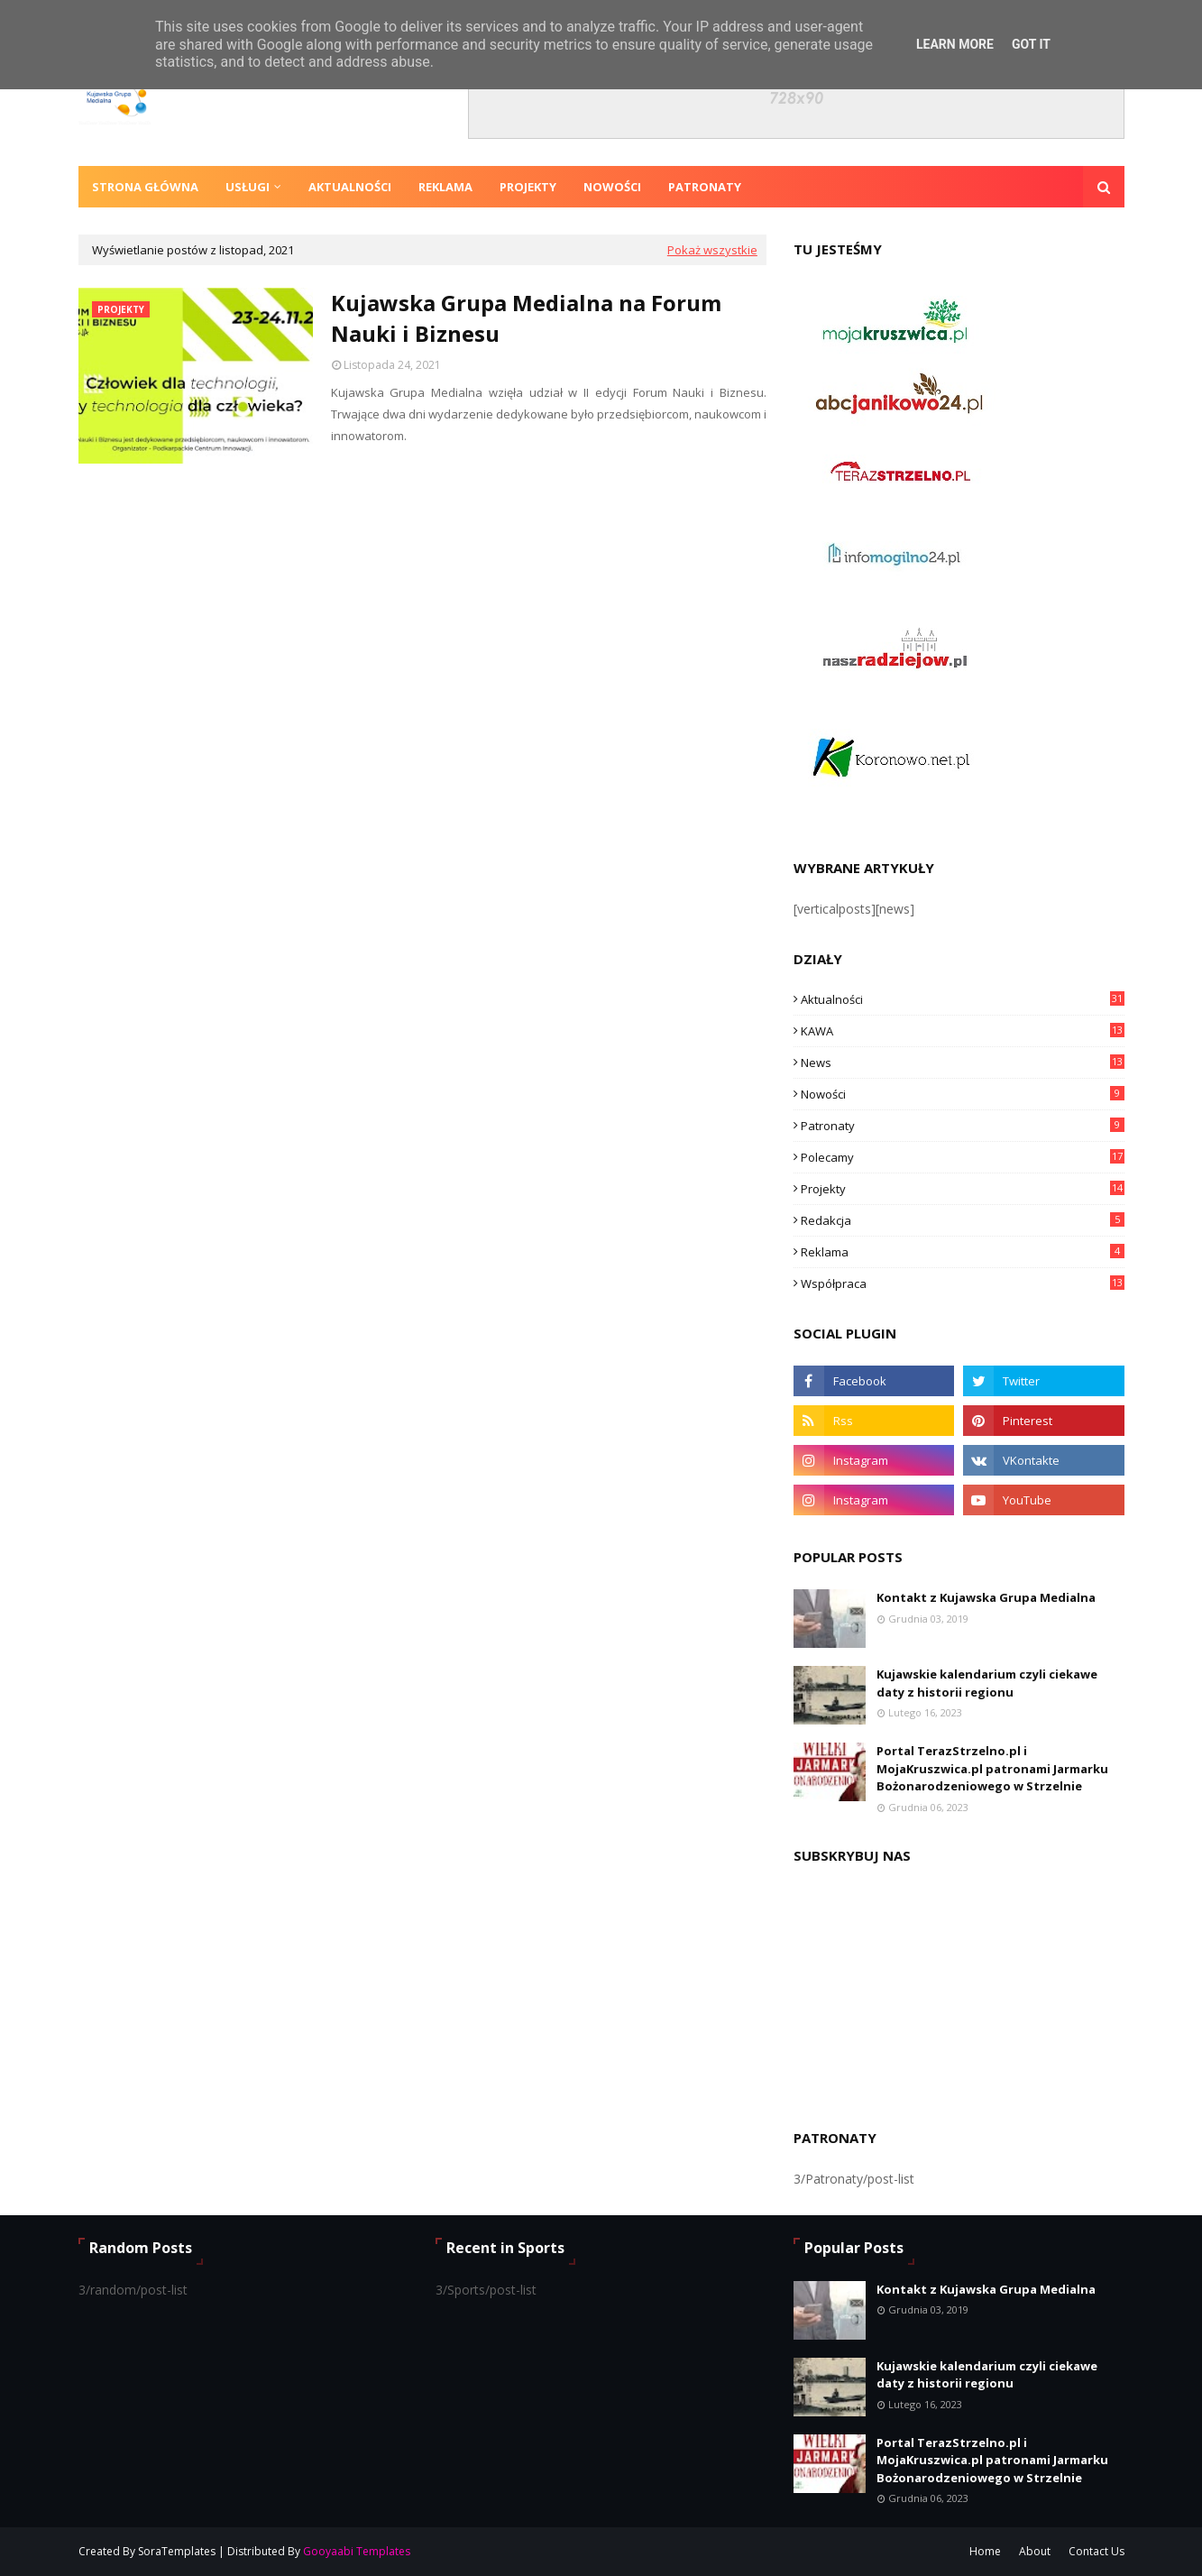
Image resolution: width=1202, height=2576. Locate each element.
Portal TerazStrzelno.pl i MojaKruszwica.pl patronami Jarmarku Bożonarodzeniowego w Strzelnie (992, 1768)
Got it (1031, 44)
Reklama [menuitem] (445, 187)
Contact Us (1096, 2551)
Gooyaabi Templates (356, 2551)
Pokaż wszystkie (712, 250)
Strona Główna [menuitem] (145, 187)
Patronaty (962, 1126)
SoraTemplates (177, 2551)
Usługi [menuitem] (247, 187)
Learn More (955, 44)
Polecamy (962, 1157)
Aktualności (962, 999)
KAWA (962, 1031)
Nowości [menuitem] (612, 187)
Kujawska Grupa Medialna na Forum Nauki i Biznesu (526, 318)
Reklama (962, 1252)
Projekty (962, 1189)
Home (985, 2551)
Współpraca (962, 1283)
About (1035, 2551)
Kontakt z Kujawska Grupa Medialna (986, 1597)
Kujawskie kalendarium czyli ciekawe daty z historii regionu (986, 1683)
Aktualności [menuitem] (349, 187)
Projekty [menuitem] (528, 187)
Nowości (962, 1094)
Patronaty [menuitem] (704, 187)
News (962, 1062)
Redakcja (962, 1220)
